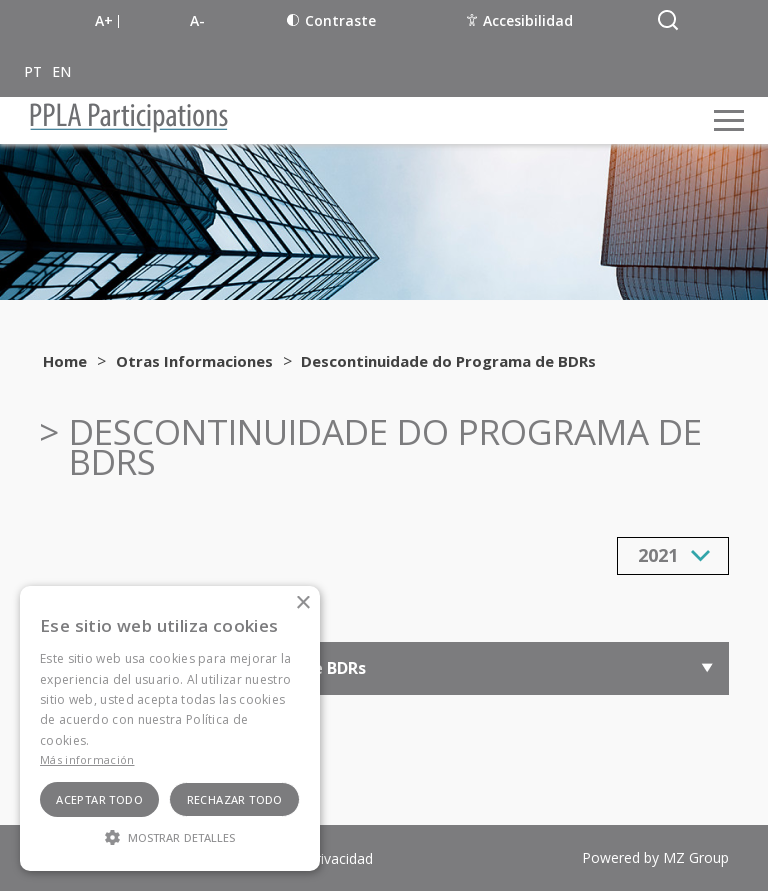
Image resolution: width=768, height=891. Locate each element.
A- (197, 20)
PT (33, 71)
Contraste (331, 20)
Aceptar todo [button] (99, 799)
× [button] (302, 603)
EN (61, 71)
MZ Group (696, 857)
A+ (104, 20)
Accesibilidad (520, 20)
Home (65, 361)
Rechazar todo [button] (235, 799)
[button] (170, 836)
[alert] (170, 728)
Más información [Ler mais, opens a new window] (87, 759)
